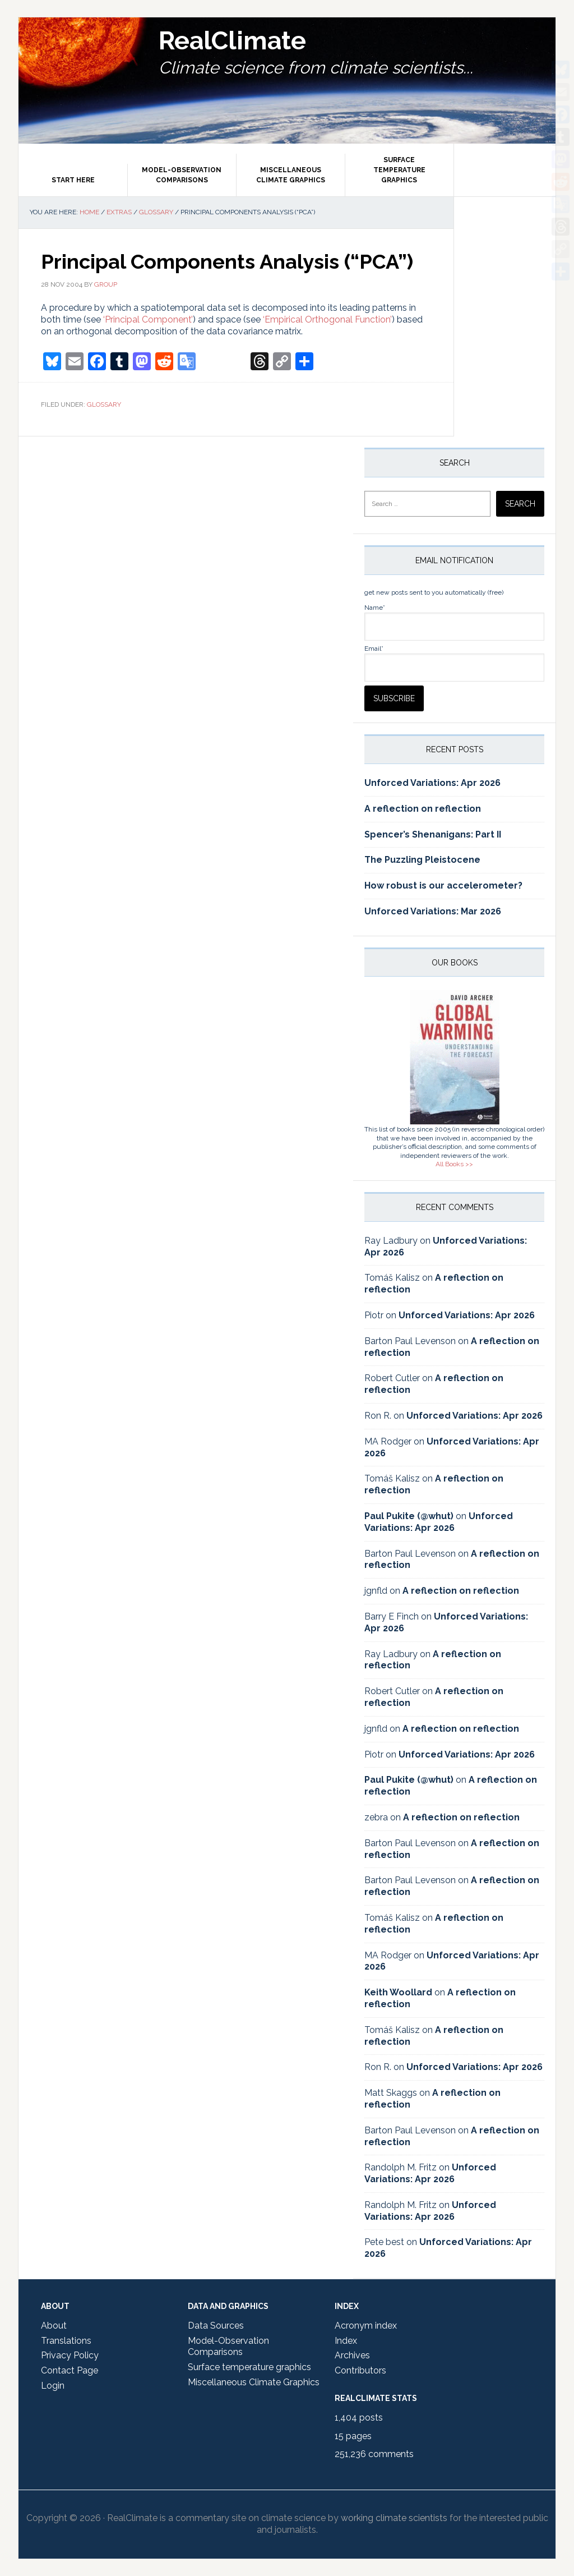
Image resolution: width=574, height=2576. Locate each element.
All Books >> (454, 1164)
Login (52, 2385)
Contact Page (69, 2370)
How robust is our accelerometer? (443, 885)
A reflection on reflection (422, 808)
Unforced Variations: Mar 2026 (432, 911)
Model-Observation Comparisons (228, 2346)
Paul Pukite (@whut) (408, 1516)
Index (346, 2340)
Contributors (360, 2370)
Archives (352, 2355)
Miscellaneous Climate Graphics (254, 2382)
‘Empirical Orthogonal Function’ (327, 319)
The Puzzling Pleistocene (422, 859)
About (54, 2325)
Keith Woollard (398, 1992)
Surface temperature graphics (249, 2367)
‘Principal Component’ (148, 319)
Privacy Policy (70, 2355)
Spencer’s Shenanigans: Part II (432, 834)
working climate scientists (394, 2518)
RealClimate (258, 45)
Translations (66, 2340)
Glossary (104, 404)
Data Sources (216, 2325)
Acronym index (366, 2325)
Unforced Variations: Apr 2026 (432, 783)
